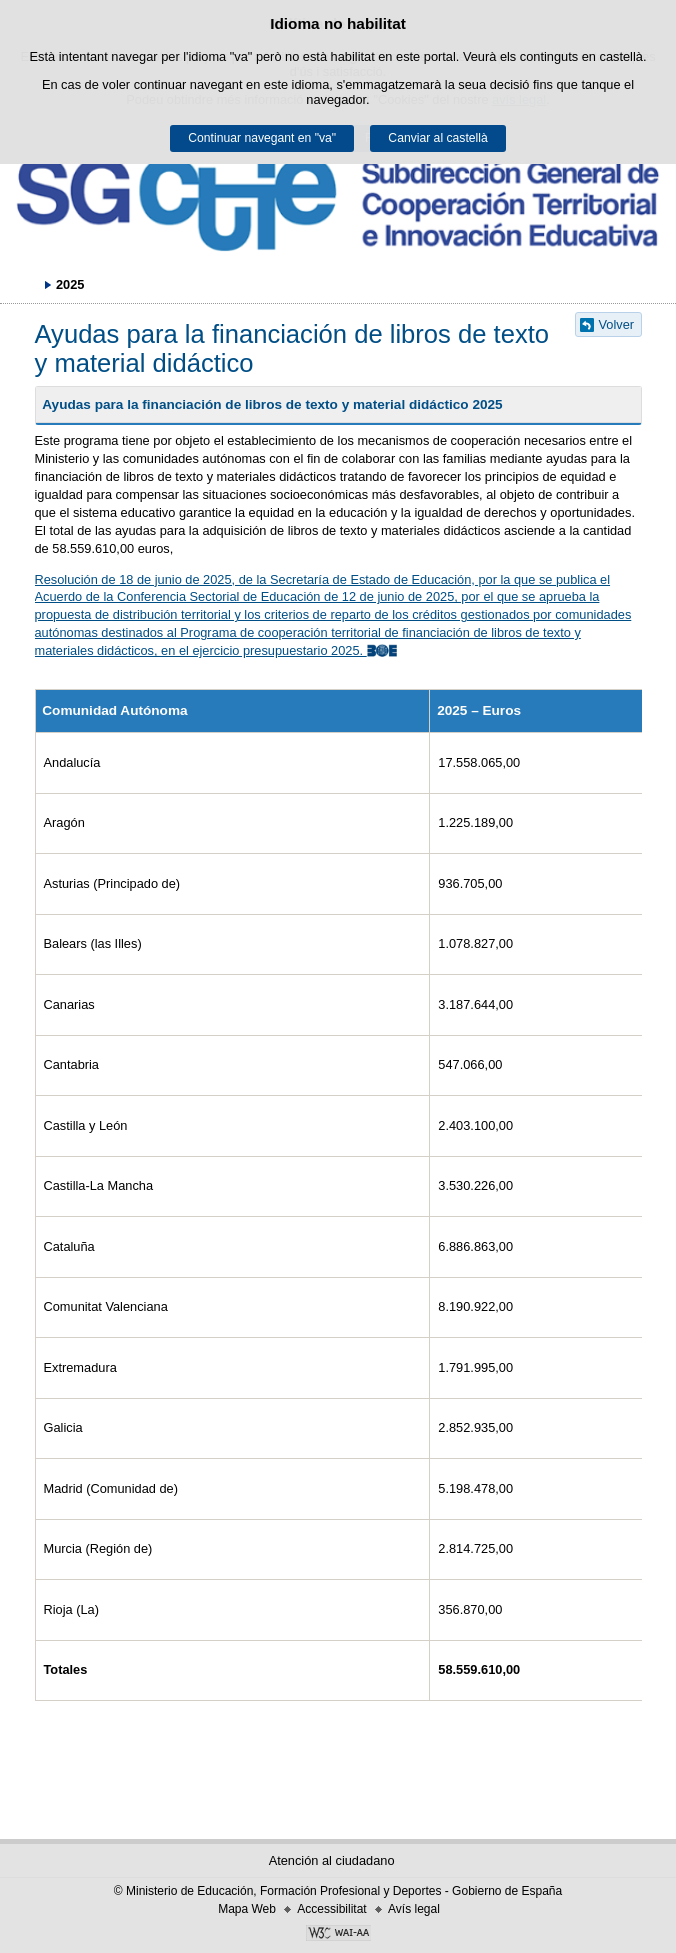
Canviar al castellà (437, 138)
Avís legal (414, 1909)
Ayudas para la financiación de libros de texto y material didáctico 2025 (272, 404)
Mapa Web (247, 1909)
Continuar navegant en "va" (262, 138)
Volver (617, 324)
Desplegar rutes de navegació (25, 284)
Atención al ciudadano (332, 1860)
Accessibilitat (331, 1909)
